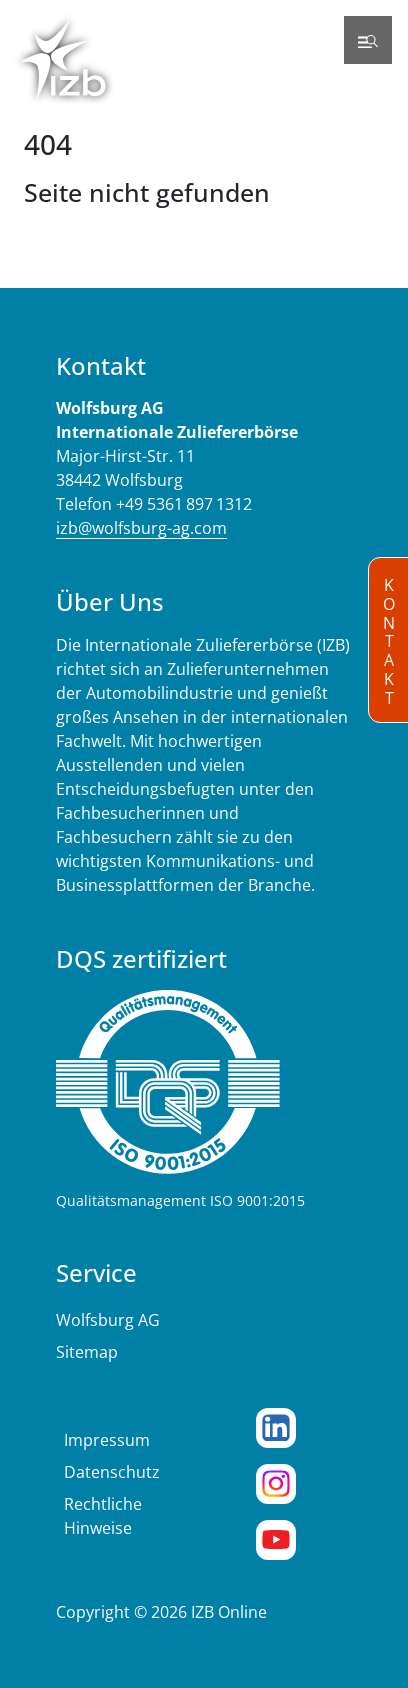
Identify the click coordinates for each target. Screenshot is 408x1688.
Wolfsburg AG (108, 1320)
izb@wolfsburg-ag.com (141, 528)
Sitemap (87, 1352)
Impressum (107, 1440)
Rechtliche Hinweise (103, 1516)
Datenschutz (112, 1472)
